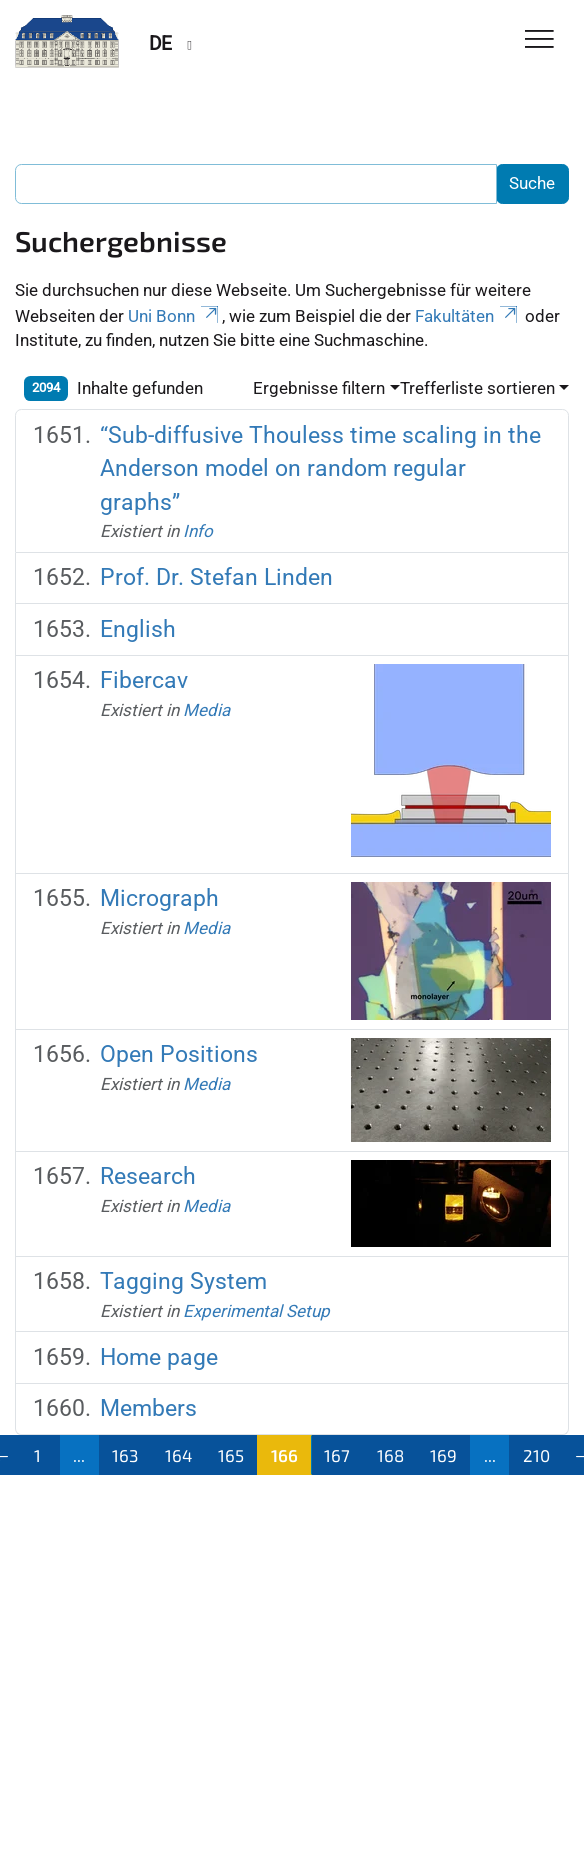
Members (148, 1408)
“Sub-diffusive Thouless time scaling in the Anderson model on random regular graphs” (320, 468)
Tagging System (183, 1281)
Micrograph (159, 898)
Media (206, 710)
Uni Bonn (175, 316)
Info (198, 531)
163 (125, 1455)
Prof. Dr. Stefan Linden (216, 577)
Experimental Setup (256, 1311)
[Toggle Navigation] (539, 40)
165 (231, 1455)
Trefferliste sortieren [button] (477, 388)
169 (443, 1455)
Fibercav (144, 680)
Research (148, 1176)
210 (536, 1455)
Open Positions (179, 1054)
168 (390, 1455)
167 (337, 1455)
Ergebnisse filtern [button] (319, 388)
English (138, 629)
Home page (159, 1357)
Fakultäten (468, 316)
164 (178, 1455)
